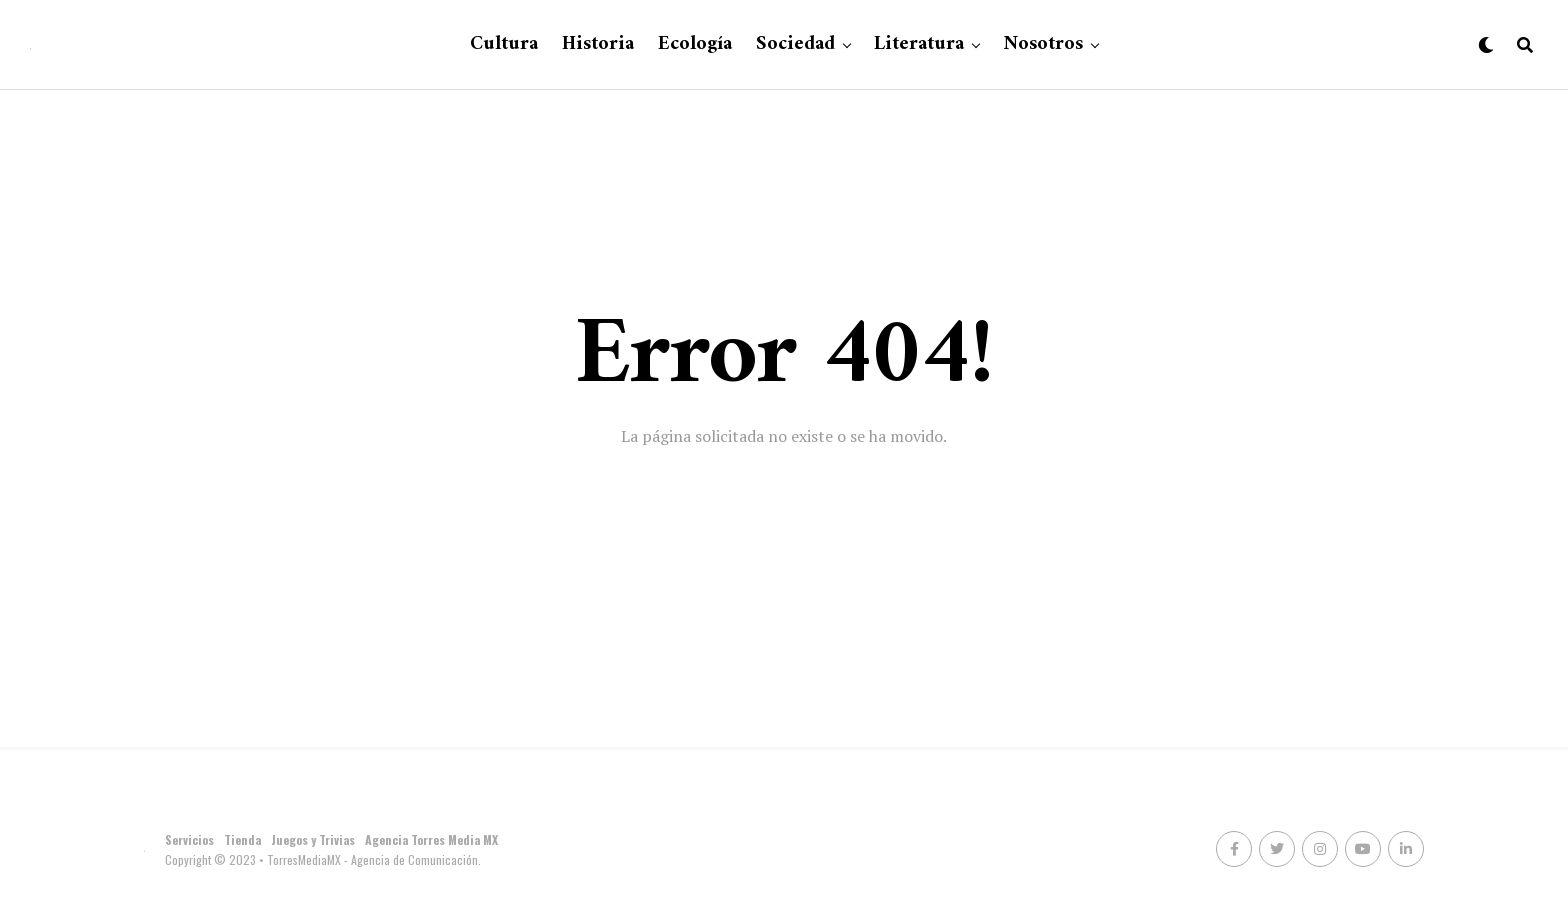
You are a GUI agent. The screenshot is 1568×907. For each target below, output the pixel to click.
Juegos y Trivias (313, 839)
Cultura (504, 44)
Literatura (919, 44)
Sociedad (795, 44)
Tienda (242, 839)
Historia (598, 44)
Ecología (695, 44)
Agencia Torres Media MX (431, 839)
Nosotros (1043, 44)
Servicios (189, 839)
